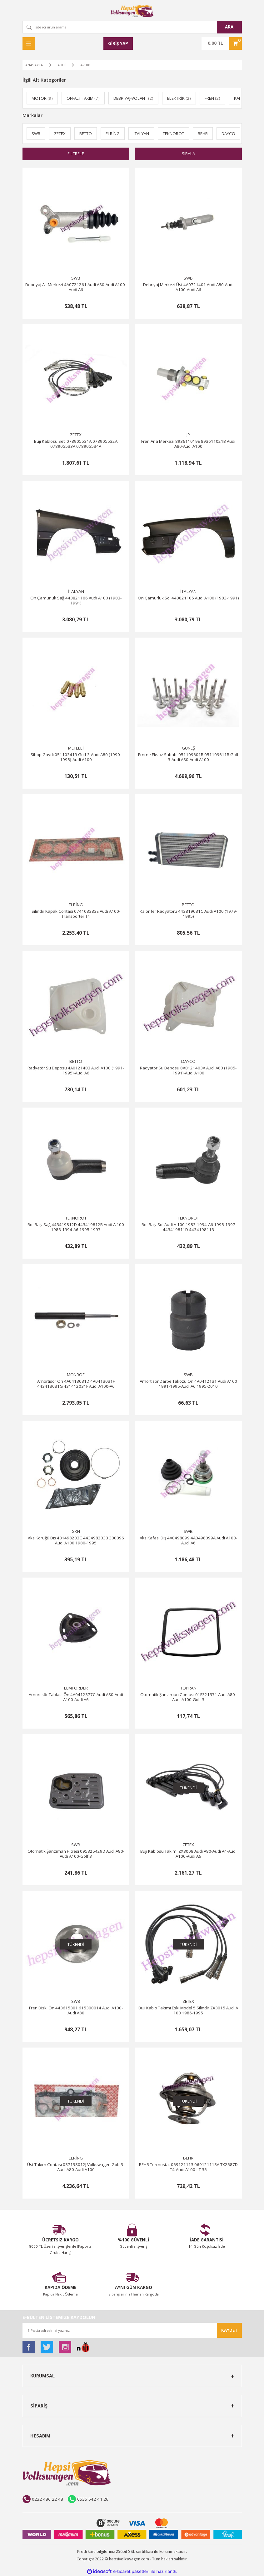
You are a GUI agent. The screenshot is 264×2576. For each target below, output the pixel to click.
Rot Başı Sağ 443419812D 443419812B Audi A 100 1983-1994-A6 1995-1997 (75, 1227)
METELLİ (76, 748)
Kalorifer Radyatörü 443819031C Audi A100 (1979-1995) (188, 914)
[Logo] (132, 11)
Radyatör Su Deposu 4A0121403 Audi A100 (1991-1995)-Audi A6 (75, 1070)
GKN (76, 1531)
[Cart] (222, 43)
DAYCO (188, 1061)
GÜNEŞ (188, 748)
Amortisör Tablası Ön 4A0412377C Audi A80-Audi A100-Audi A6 (76, 1697)
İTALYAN (76, 591)
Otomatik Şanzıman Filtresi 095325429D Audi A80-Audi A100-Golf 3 (75, 1854)
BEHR (188, 2158)
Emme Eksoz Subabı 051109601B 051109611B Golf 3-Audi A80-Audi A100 (188, 757)
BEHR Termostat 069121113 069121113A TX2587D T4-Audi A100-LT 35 (188, 2167)
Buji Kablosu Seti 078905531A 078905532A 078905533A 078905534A (75, 444)
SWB (75, 278)
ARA (229, 27)
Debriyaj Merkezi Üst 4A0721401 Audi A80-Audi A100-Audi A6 (188, 287)
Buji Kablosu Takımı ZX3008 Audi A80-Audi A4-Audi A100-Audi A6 (188, 1854)
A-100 (85, 65)
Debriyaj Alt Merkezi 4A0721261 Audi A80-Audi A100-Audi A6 (75, 287)
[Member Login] (118, 43)
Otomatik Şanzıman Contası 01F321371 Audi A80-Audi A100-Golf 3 (188, 1697)
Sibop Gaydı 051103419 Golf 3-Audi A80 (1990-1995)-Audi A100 (76, 757)
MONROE (76, 1374)
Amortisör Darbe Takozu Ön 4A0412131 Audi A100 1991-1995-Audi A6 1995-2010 (188, 1384)
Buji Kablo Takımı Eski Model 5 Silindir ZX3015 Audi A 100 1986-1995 (188, 2010)
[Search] (132, 27)
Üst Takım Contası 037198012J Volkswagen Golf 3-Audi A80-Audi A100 (75, 2167)
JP (188, 434)
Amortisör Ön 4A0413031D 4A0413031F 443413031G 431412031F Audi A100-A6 (76, 1384)
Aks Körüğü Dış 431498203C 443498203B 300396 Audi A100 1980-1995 (76, 1540)
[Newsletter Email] (132, 2330)
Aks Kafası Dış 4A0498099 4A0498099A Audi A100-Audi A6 (188, 1540)
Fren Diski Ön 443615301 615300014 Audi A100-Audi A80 (76, 2010)
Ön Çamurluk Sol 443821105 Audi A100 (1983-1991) (188, 598)
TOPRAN (188, 1688)
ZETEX (76, 434)
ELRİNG (76, 904)
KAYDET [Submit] (229, 2330)
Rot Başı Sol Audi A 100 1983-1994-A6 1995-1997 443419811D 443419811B (188, 1227)
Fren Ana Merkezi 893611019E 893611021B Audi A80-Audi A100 (188, 444)
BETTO (188, 904)
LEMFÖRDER (76, 1688)
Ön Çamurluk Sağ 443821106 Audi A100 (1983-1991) (76, 600)
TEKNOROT (76, 1218)
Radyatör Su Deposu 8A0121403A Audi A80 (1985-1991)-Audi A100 (188, 1070)
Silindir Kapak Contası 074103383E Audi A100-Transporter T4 (76, 914)
